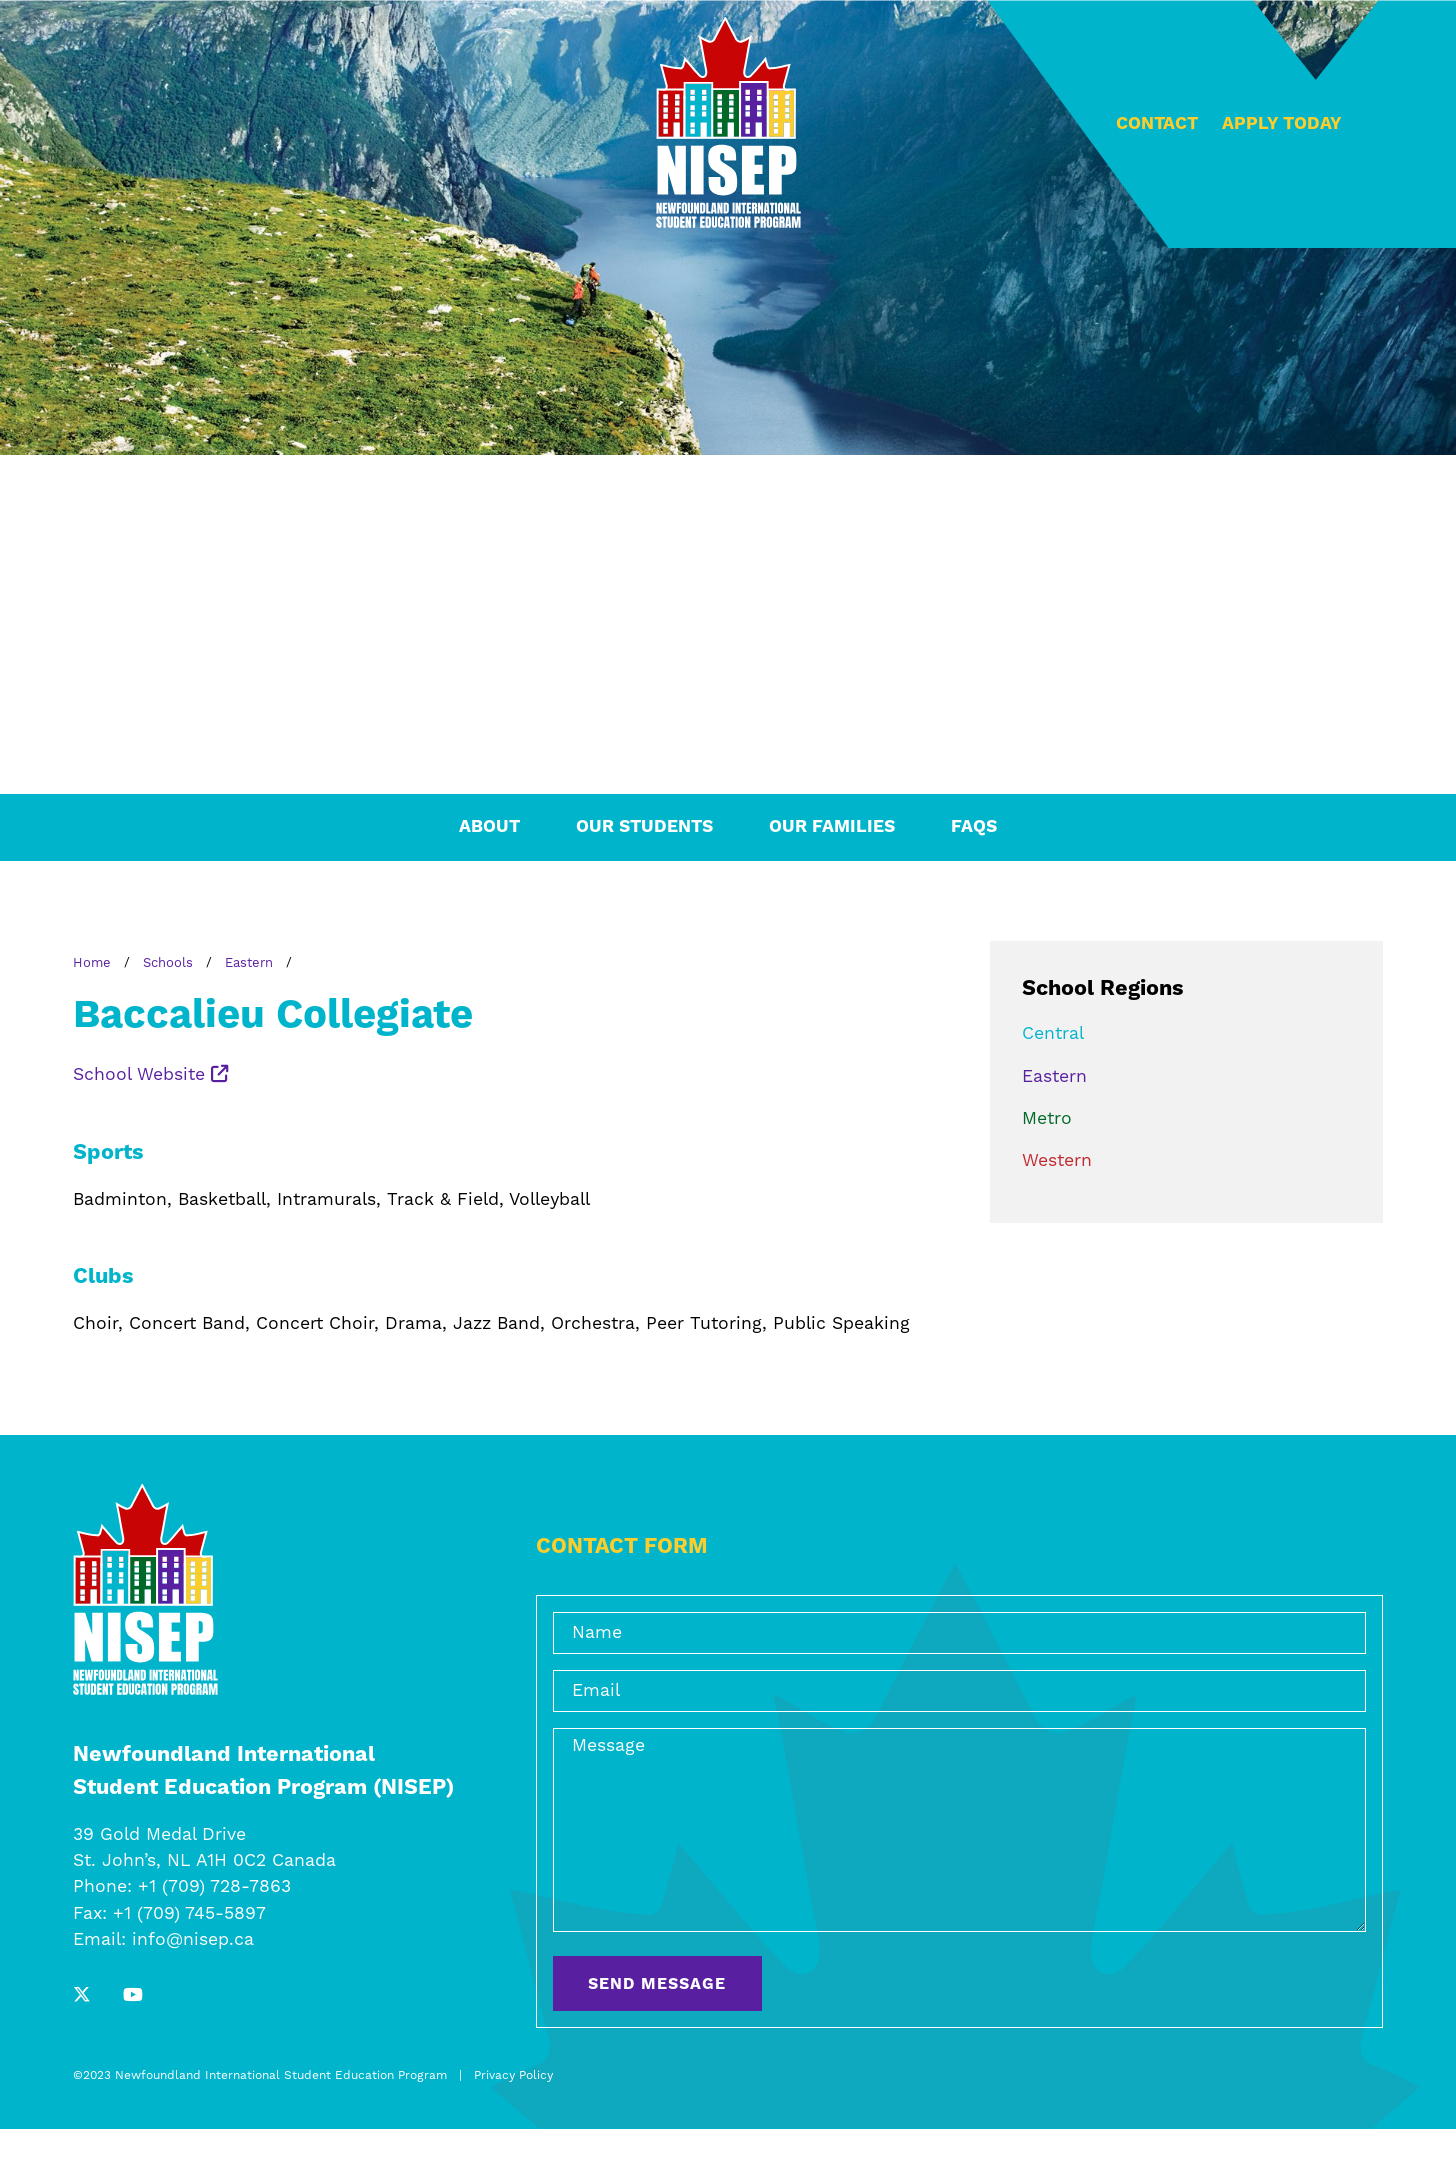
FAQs (974, 827)
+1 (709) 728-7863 (214, 1887)
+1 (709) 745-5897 (189, 1914)
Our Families (832, 827)
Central (1053, 1034)
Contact (1157, 124)
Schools (168, 963)
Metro (1047, 1119)
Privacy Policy (513, 2075)
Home (92, 963)
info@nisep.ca (193, 1940)
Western (1057, 1161)
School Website (151, 1075)
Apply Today (1282, 124)
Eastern (249, 963)
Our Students (644, 827)
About (489, 827)
